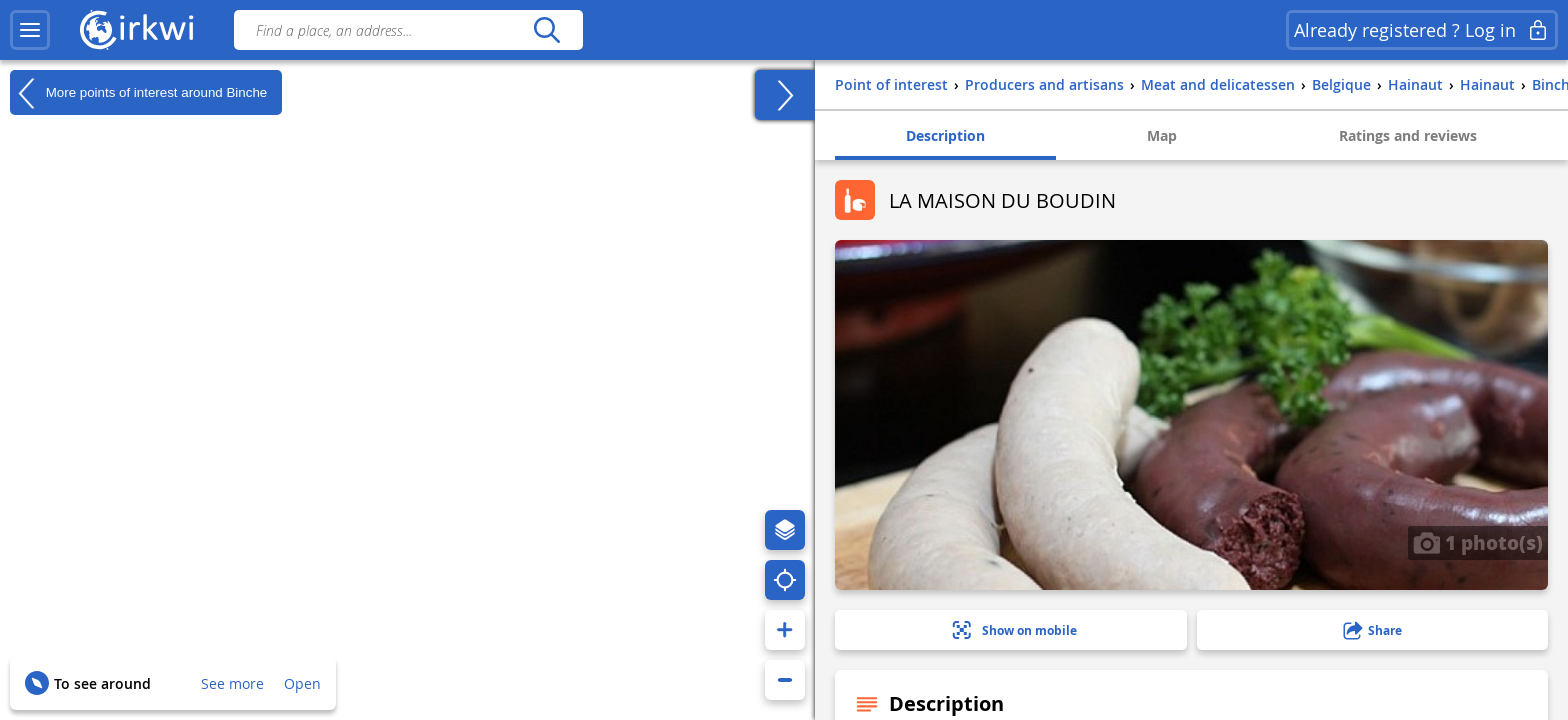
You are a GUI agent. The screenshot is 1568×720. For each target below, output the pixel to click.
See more (232, 683)
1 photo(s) (1478, 542)
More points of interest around (138, 93)
